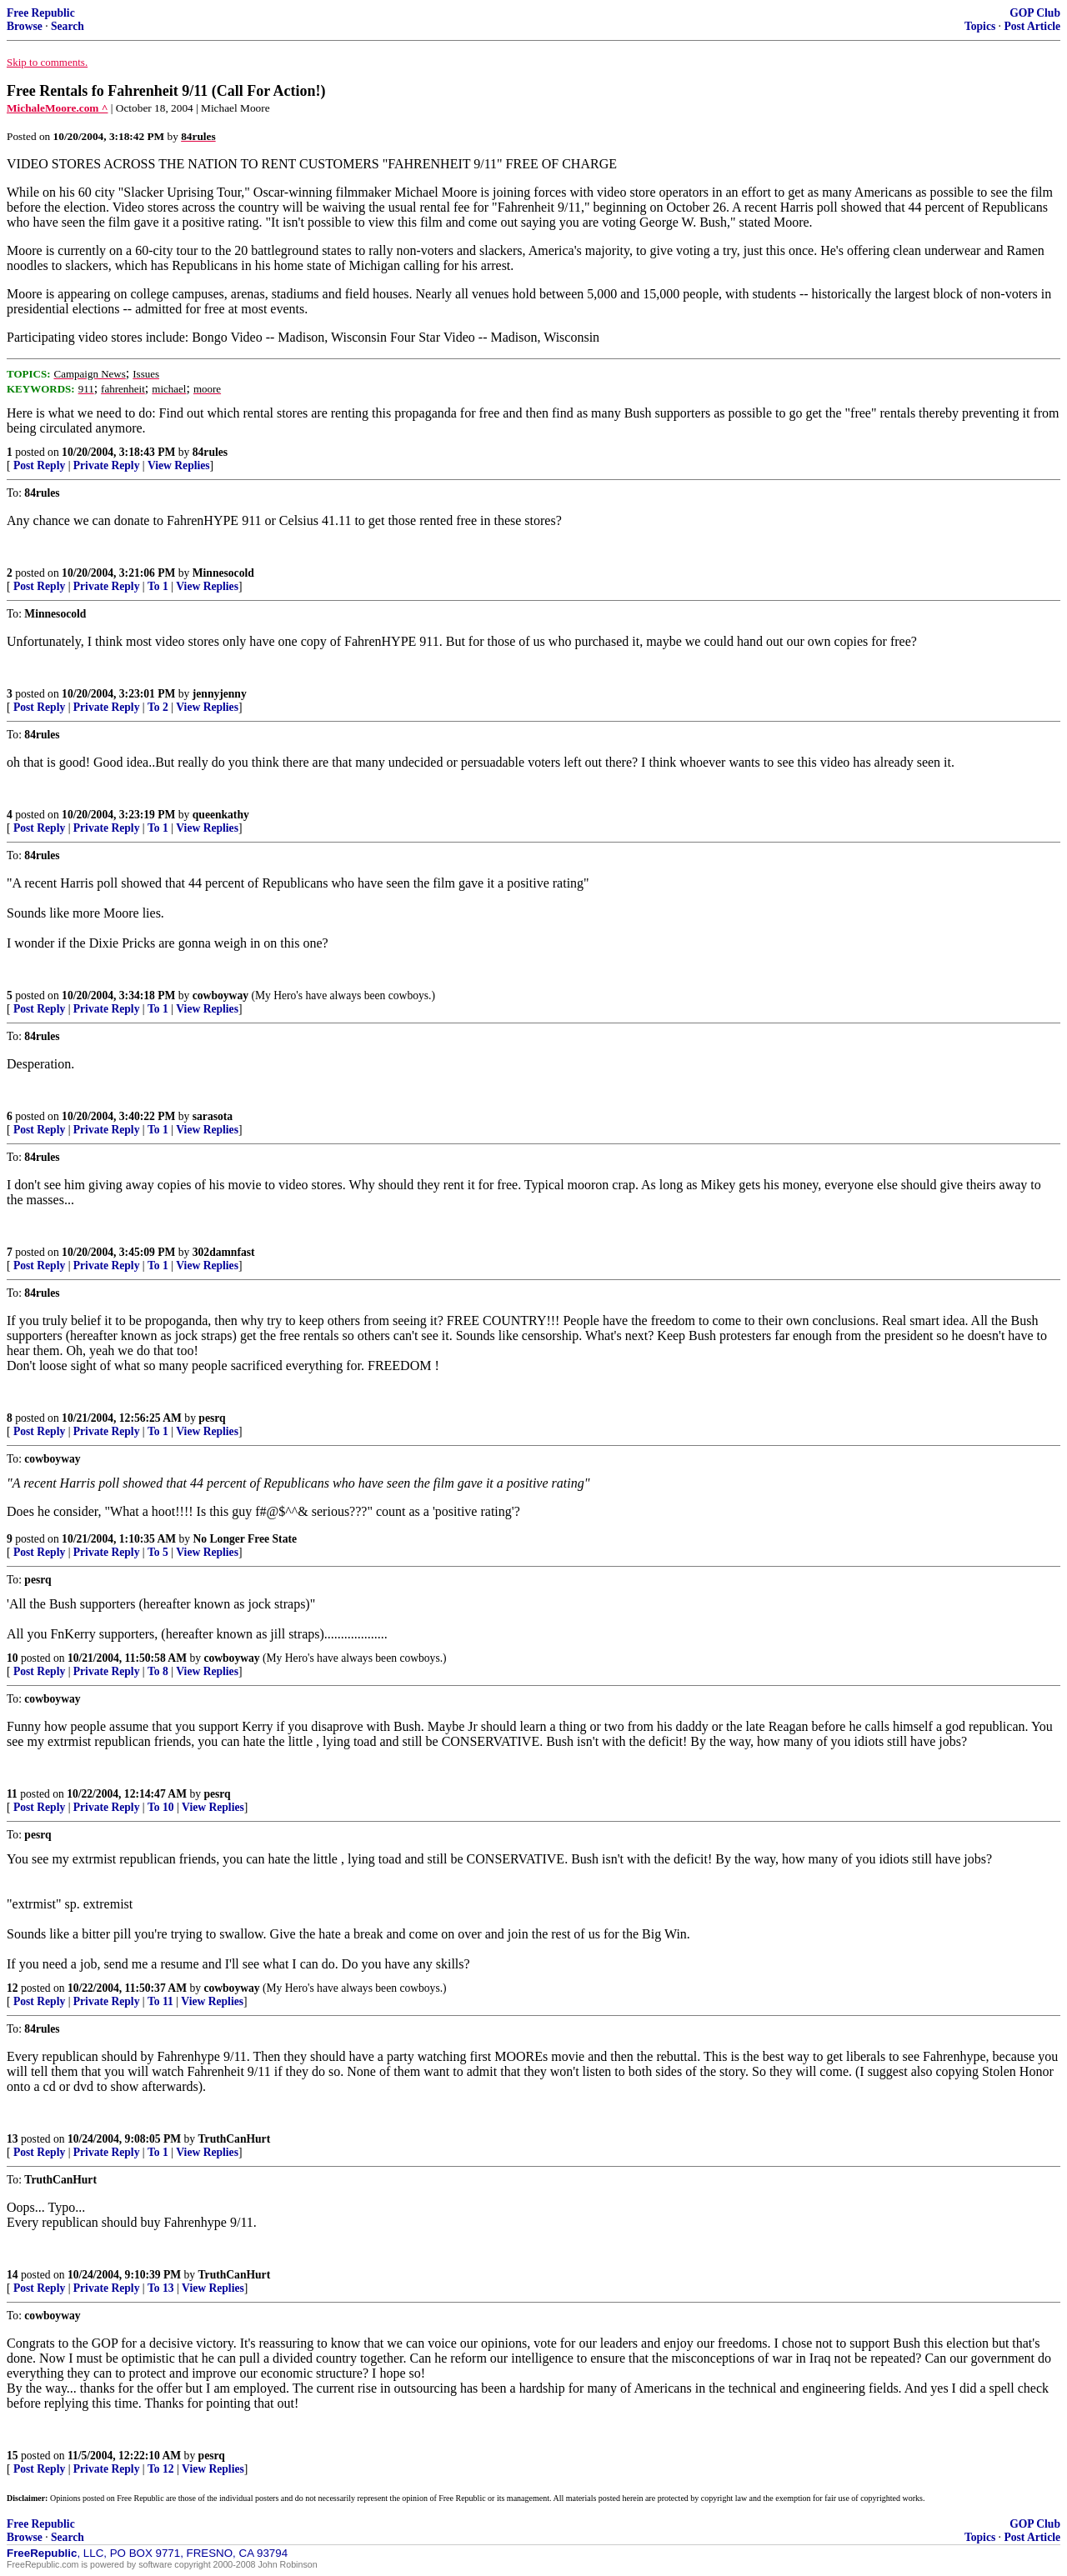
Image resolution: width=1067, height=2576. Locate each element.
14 (12, 2274)
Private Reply (106, 465)
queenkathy (221, 814)
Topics (979, 26)
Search (67, 26)
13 (12, 2139)
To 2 (158, 707)
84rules (210, 452)
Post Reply (39, 465)
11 (12, 1794)
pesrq (211, 1418)
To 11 (160, 2001)
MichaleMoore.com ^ (57, 108)
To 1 (158, 586)
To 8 (158, 1671)
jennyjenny (220, 694)
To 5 (158, 1552)
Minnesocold (223, 573)
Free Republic (41, 13)
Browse (25, 26)
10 (12, 1658)
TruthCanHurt (234, 2139)
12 (12, 1988)
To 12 (161, 2469)
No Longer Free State (245, 1539)
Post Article (1032, 26)
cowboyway (220, 995)
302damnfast (224, 1252)
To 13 (161, 2288)
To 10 (161, 1807)
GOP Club (1034, 13)
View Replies (179, 465)
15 (12, 2455)
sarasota (213, 1116)
